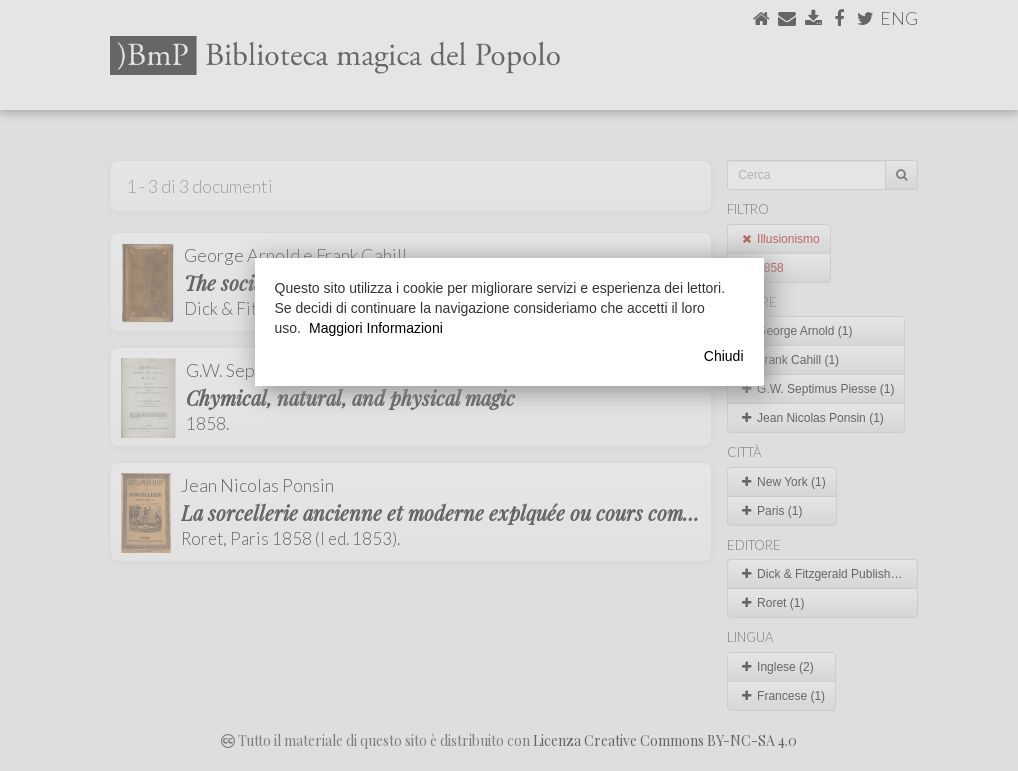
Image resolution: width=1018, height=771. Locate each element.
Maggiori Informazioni (376, 328)
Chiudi (724, 356)
